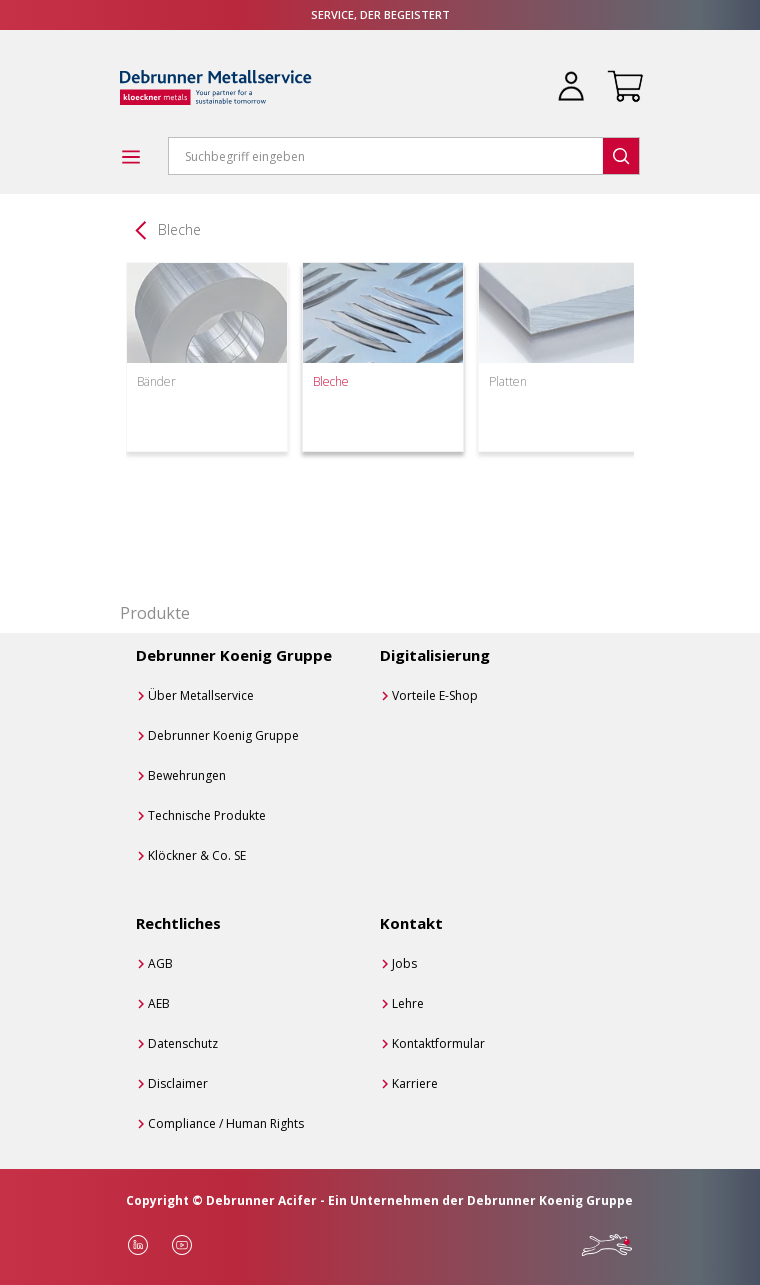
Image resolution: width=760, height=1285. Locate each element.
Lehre (408, 1003)
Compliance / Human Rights (226, 1123)
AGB (160, 963)
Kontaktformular (438, 1043)
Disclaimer (178, 1083)
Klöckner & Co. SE (197, 855)
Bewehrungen (187, 775)
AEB (159, 1003)
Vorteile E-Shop (435, 695)
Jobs (404, 963)
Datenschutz (183, 1043)
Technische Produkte (207, 815)
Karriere (415, 1083)
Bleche (179, 229)
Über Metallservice (201, 695)
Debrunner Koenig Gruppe (223, 735)
